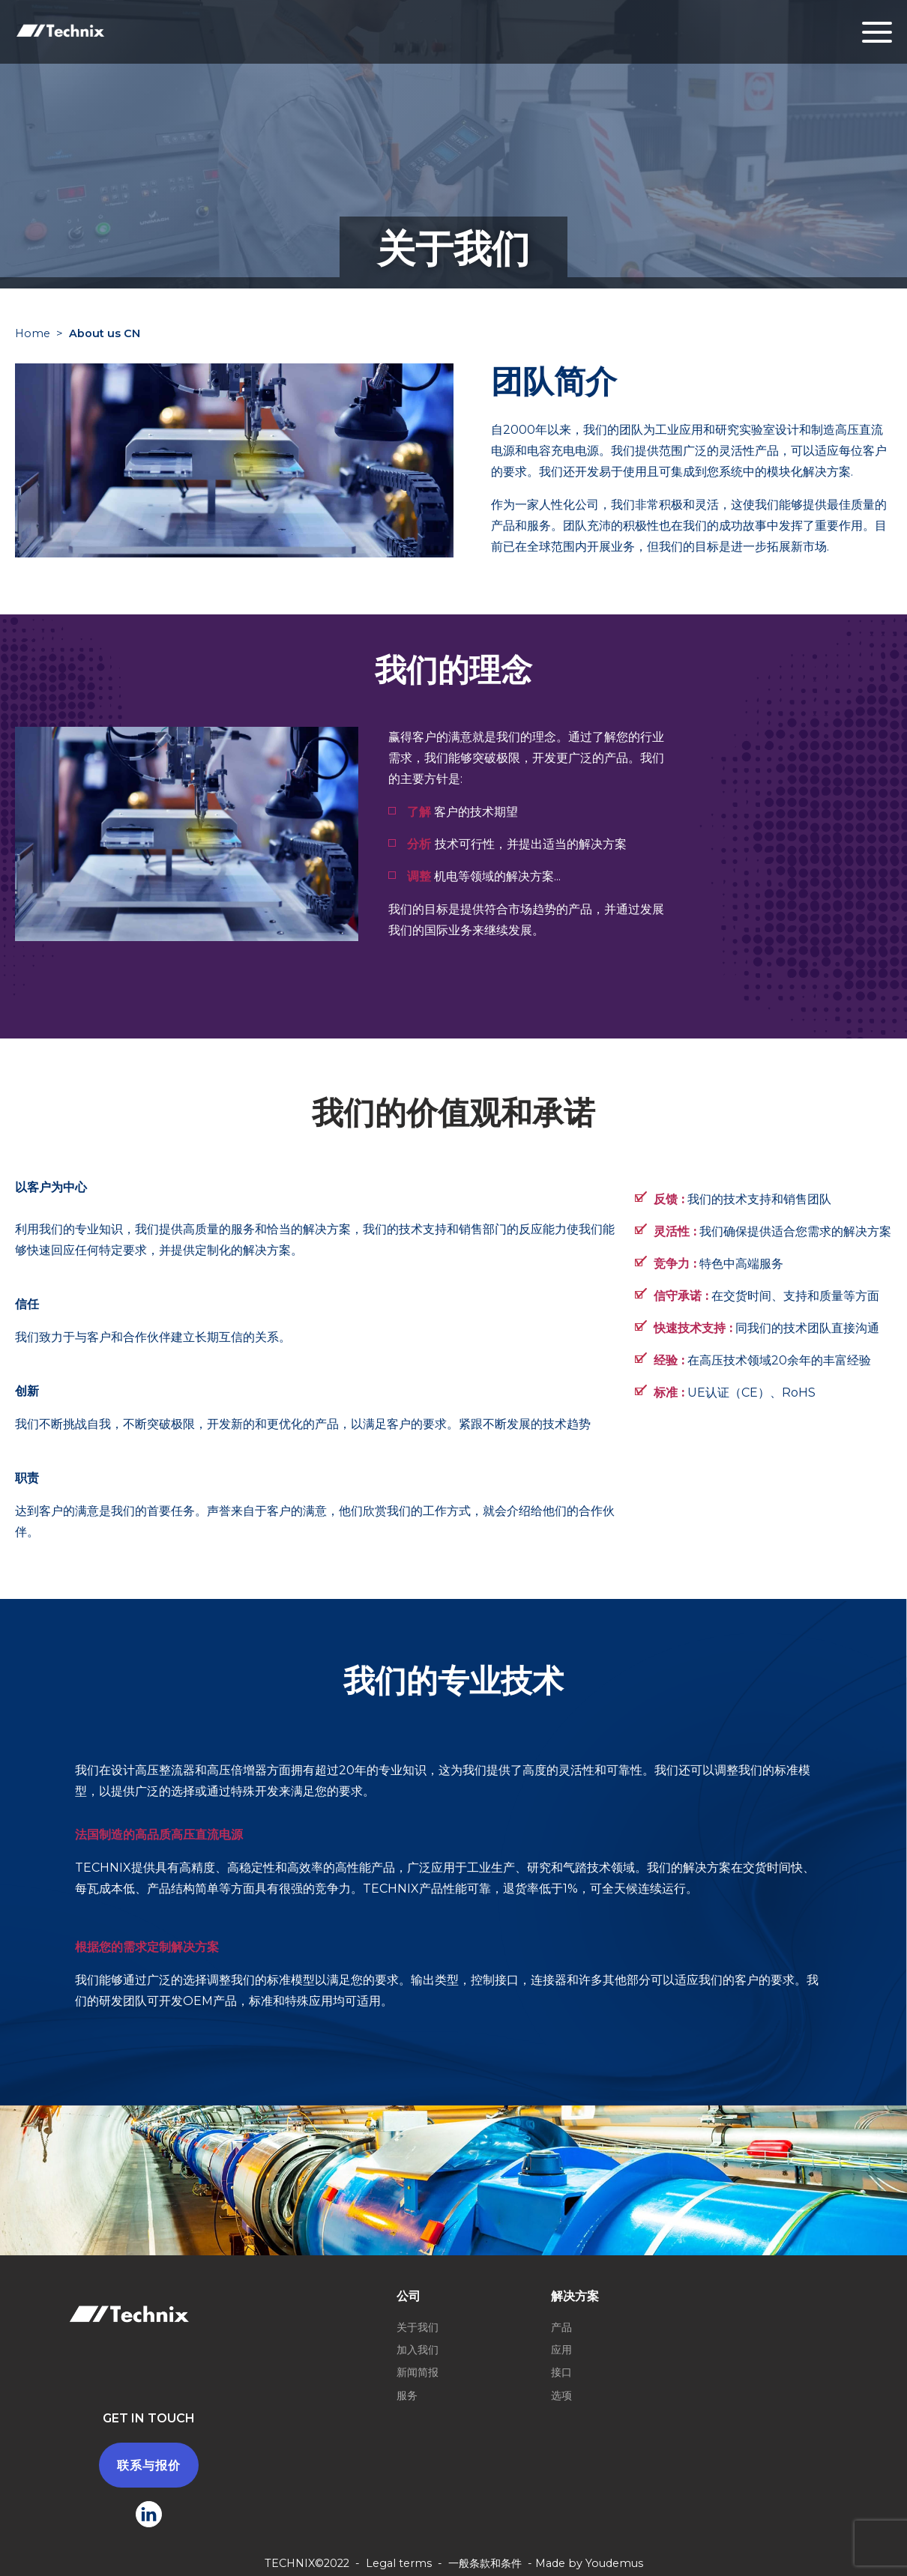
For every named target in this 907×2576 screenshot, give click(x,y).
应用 (561, 2349)
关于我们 (418, 2327)
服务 (407, 2395)
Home (32, 333)
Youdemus (614, 2563)
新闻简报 (418, 2372)
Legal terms (399, 2563)
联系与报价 (149, 2465)
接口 (561, 2372)
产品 (561, 2327)
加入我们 (418, 2349)
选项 (561, 2395)
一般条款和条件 (485, 2563)
